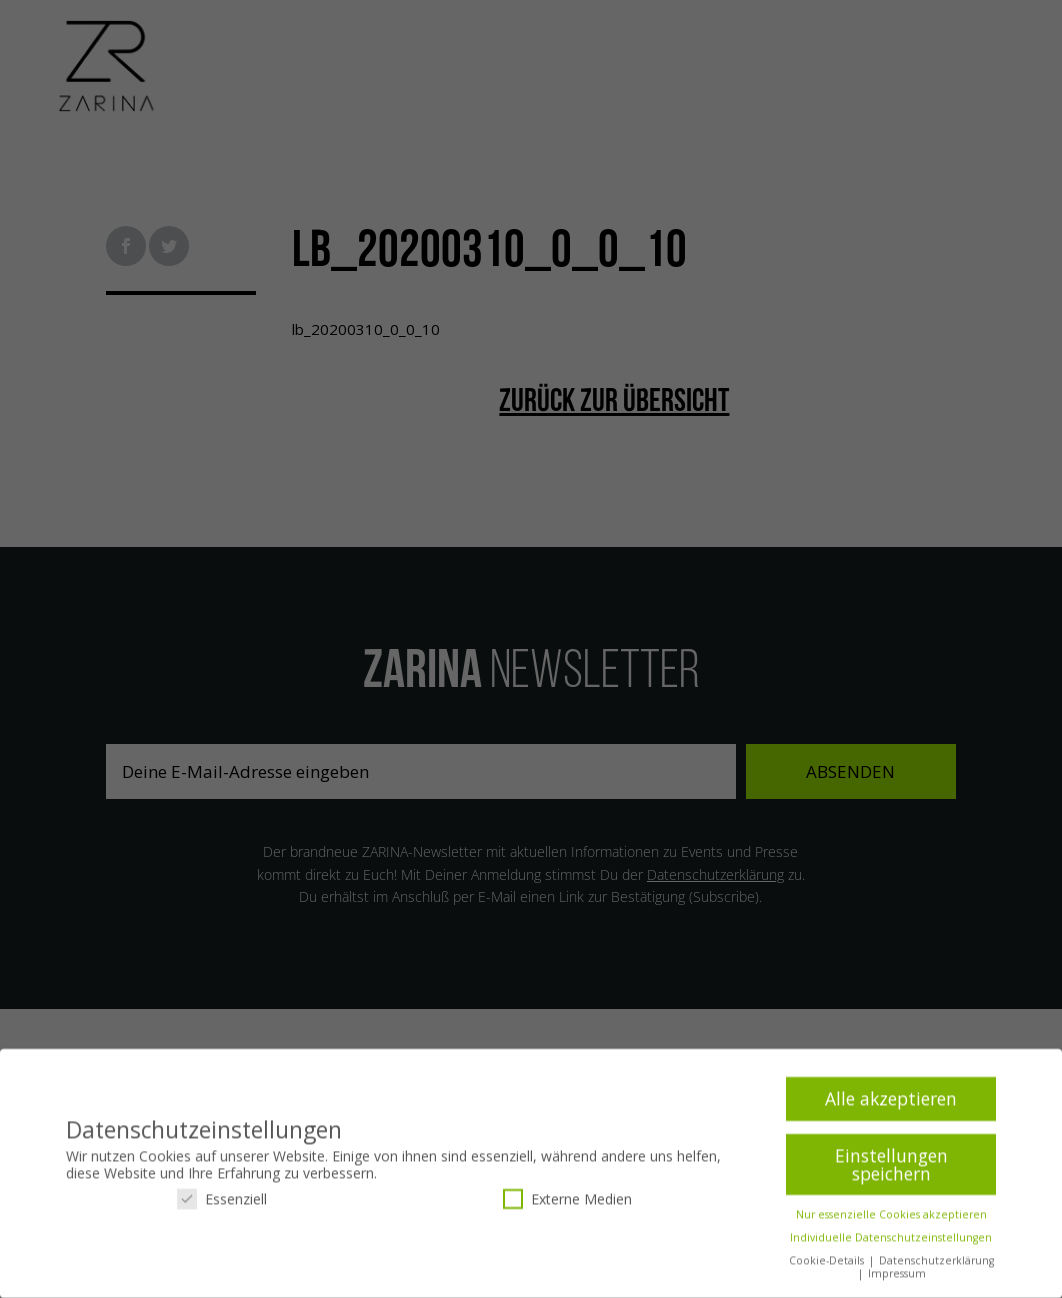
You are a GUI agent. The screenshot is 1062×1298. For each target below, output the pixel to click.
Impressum (897, 1277)
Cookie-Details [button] (828, 1264)
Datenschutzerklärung (936, 1264)
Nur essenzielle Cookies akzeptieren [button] (891, 1218)
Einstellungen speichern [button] (891, 1168)
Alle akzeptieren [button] (891, 1102)
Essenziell (222, 1201)
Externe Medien (567, 1201)
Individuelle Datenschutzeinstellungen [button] (891, 1241)
